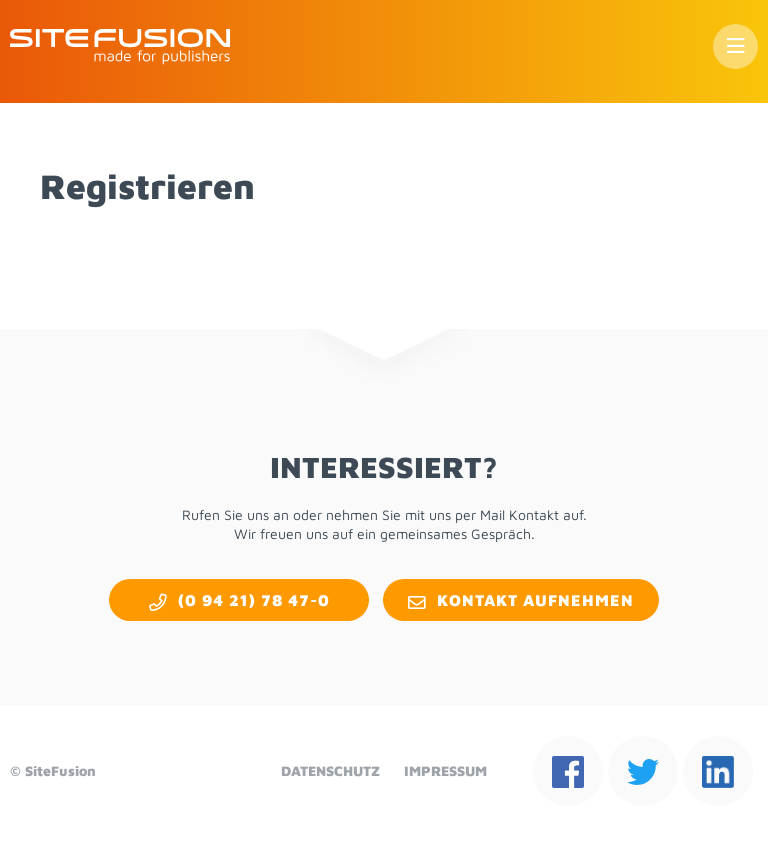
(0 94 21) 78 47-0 (254, 600)
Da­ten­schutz (330, 770)
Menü (735, 46)
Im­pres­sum (445, 770)
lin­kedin (718, 771)
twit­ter (643, 771)
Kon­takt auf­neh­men (535, 600)
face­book (568, 771)
